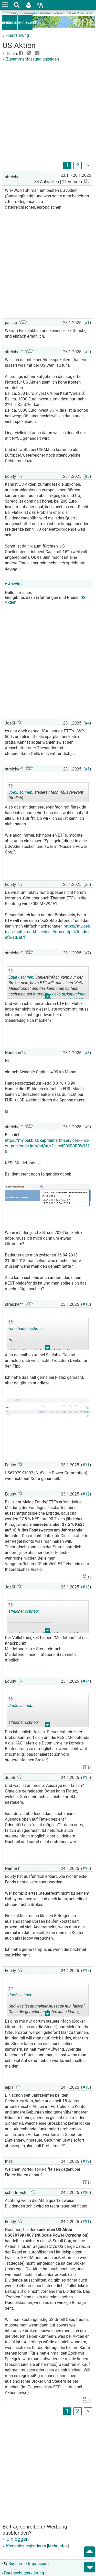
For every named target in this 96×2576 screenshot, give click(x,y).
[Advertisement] (48, 112)
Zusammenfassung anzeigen (31, 59)
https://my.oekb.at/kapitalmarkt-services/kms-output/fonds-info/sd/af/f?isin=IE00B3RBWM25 (47, 1146)
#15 (86, 1777)
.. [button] (47, 997)
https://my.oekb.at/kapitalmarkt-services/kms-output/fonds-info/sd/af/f (47, 932)
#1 (87, 322)
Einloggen (16, 2539)
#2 (87, 351)
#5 (87, 769)
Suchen (12, 2563)
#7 (87, 953)
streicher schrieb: (23, 1611)
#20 (86, 2192)
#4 (87, 723)
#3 (87, 476)
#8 (87, 1052)
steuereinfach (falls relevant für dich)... (45, 793)
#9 (87, 1126)
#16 (86, 1868)
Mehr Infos (58, 2546)
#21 (86, 2221)
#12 (86, 1494)
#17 (86, 1970)
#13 (86, 1587)
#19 (86, 2161)
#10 (86, 1304)
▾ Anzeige (14, 583)
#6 (87, 884)
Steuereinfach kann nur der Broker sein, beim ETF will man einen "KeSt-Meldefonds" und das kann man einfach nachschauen (47, 984)
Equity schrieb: (21, 977)
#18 (86, 2087)
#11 (86, 1465)
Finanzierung (17, 35)
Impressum (37, 2563)
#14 (86, 1681)
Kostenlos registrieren (24, 2546)
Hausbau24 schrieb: (26, 1328)
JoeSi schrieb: (20, 792)
